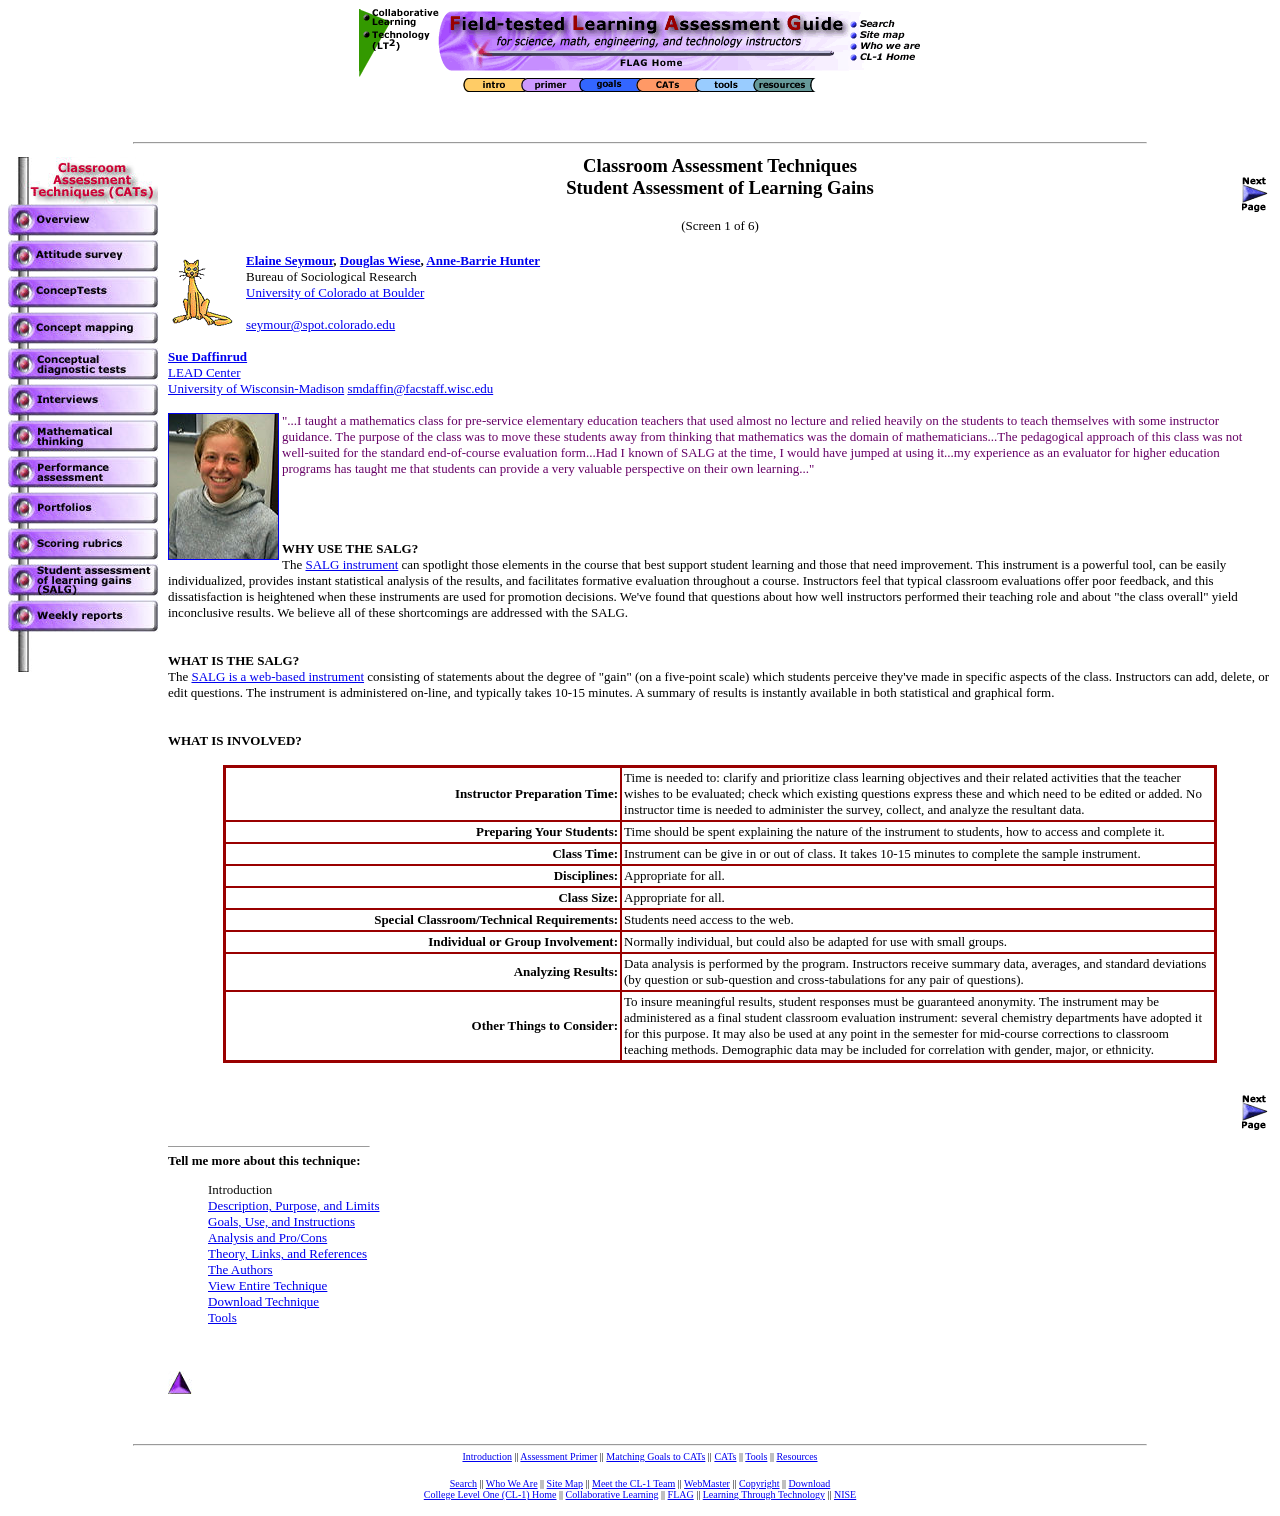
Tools (222, 1317)
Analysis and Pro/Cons (267, 1237)
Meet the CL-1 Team (633, 1483)
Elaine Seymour (289, 260)
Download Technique (263, 1301)
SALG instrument (351, 564)
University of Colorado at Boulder (335, 292)
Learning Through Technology (764, 1494)
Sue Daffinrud (207, 356)
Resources (796, 1456)
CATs (725, 1456)
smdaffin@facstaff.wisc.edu (420, 388)
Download (810, 1483)
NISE (845, 1494)
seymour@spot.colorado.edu (320, 324)
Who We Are (512, 1483)
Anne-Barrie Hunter (483, 260)
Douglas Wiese (380, 260)
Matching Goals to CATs (655, 1456)
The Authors (240, 1269)
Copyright (759, 1483)
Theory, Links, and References (287, 1253)
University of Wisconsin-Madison (256, 388)
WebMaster (707, 1483)
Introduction (486, 1456)
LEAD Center (204, 372)
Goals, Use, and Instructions (281, 1221)
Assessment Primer (558, 1456)
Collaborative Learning (612, 1494)
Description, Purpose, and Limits (294, 1205)
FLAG (681, 1494)
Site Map (565, 1483)
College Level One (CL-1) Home (490, 1494)
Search (463, 1483)
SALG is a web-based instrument (277, 676)
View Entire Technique (267, 1285)
